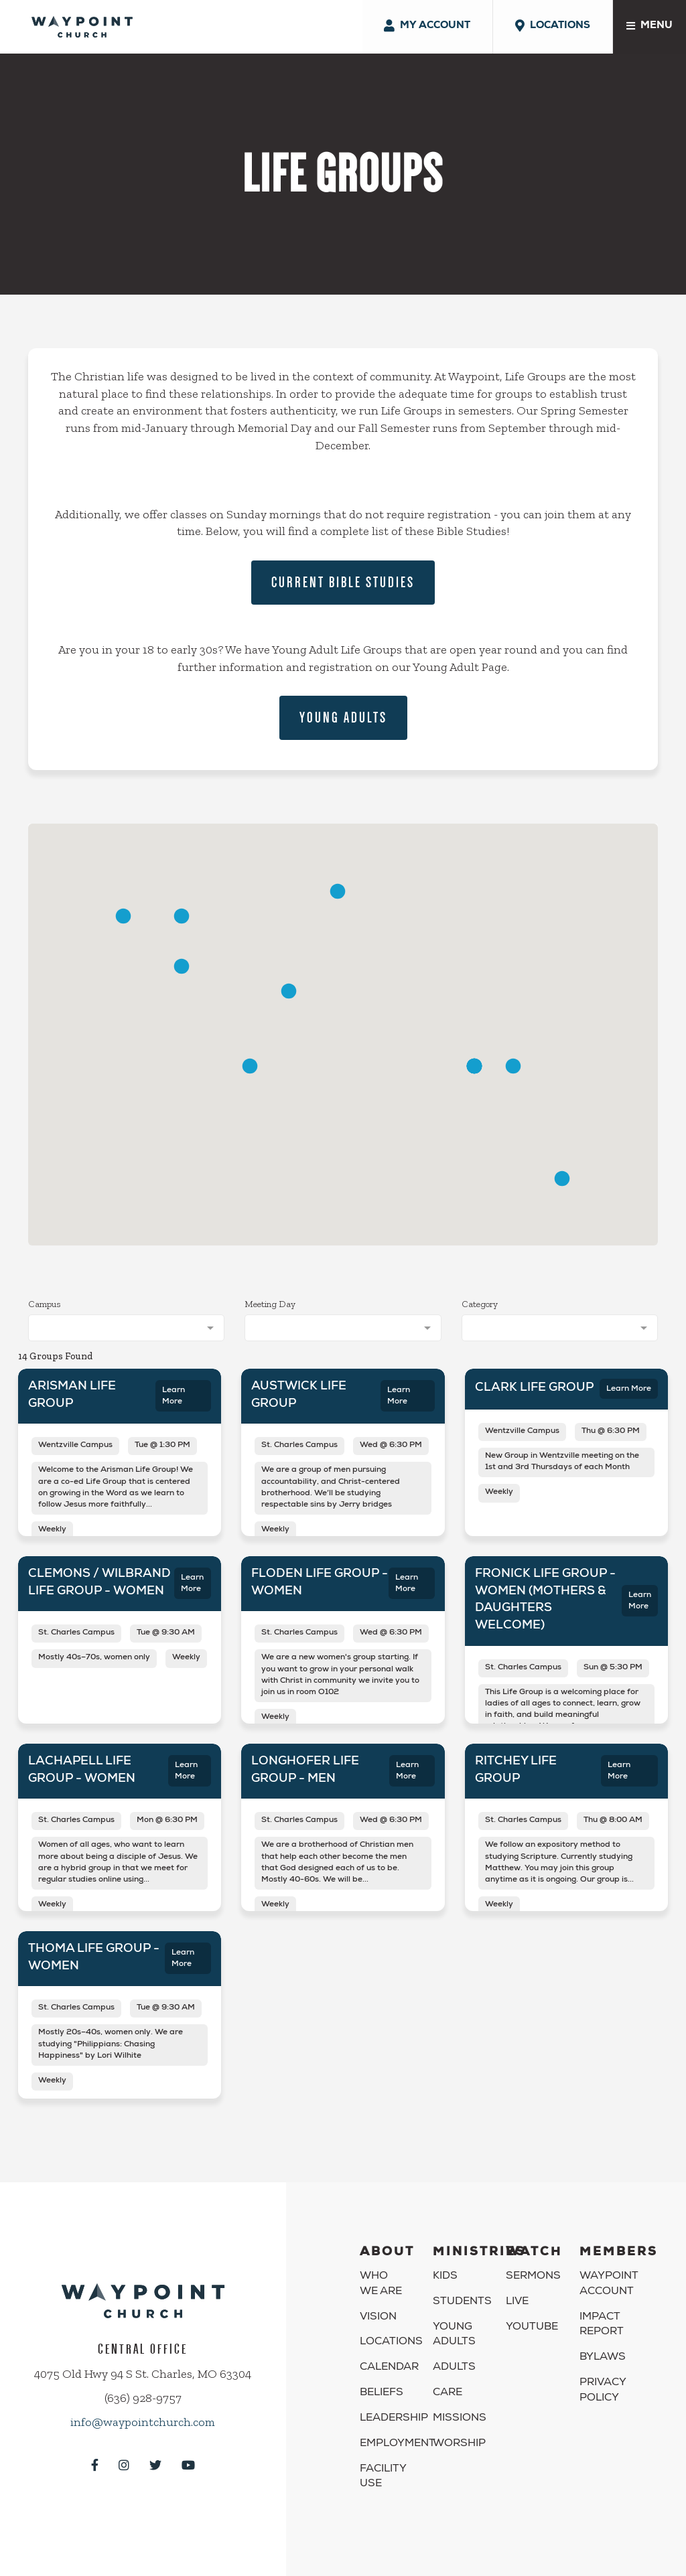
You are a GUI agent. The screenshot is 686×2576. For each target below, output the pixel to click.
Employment (397, 2444)
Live (517, 2302)
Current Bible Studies (343, 582)
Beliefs (381, 2393)
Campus (44, 1304)
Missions (459, 2418)
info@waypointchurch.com (142, 2422)
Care (447, 2393)
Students (462, 2302)
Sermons (533, 2276)
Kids (445, 2276)
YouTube (532, 2327)
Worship (459, 2444)
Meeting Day (270, 1304)
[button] (289, 991)
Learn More (173, 1396)
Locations (391, 2342)
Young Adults (343, 717)
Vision (378, 2317)
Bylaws (602, 2357)
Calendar (389, 2367)
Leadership (394, 2418)
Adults (454, 2367)
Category (480, 1304)
